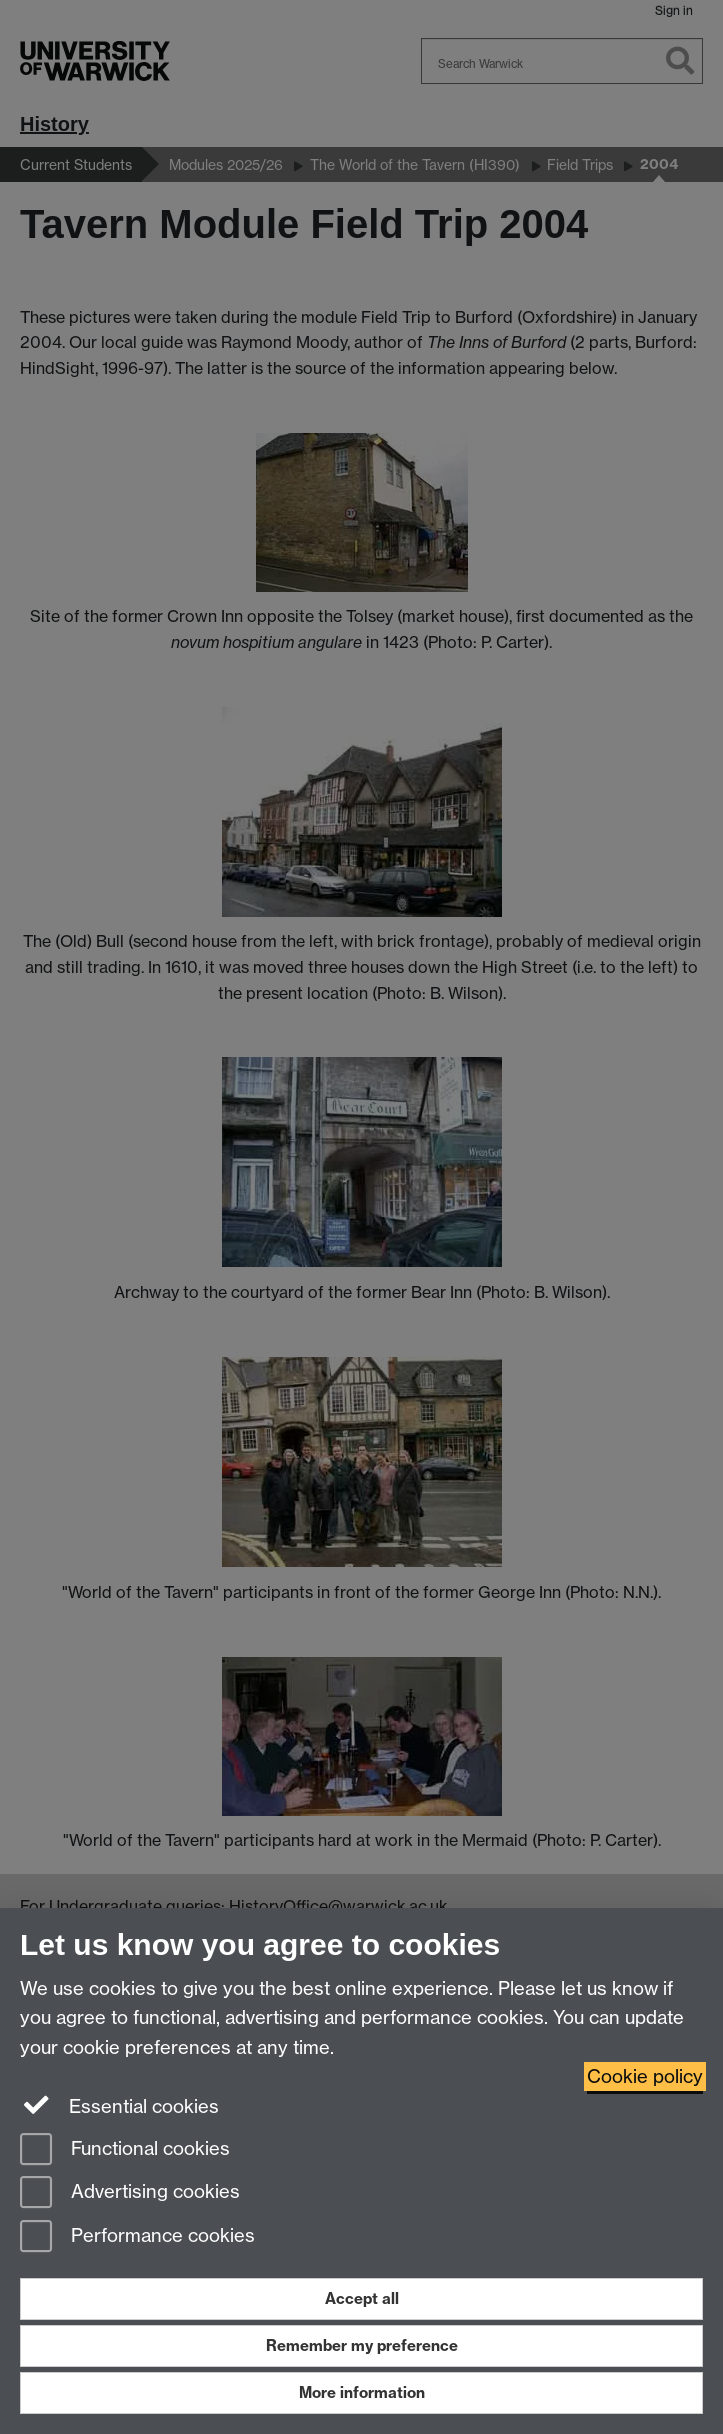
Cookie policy (645, 2076)
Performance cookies (137, 2237)
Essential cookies (119, 2105)
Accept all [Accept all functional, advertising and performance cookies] (362, 2298)
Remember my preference (362, 2345)
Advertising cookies (130, 2193)
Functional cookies (125, 2150)
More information (362, 2392)
